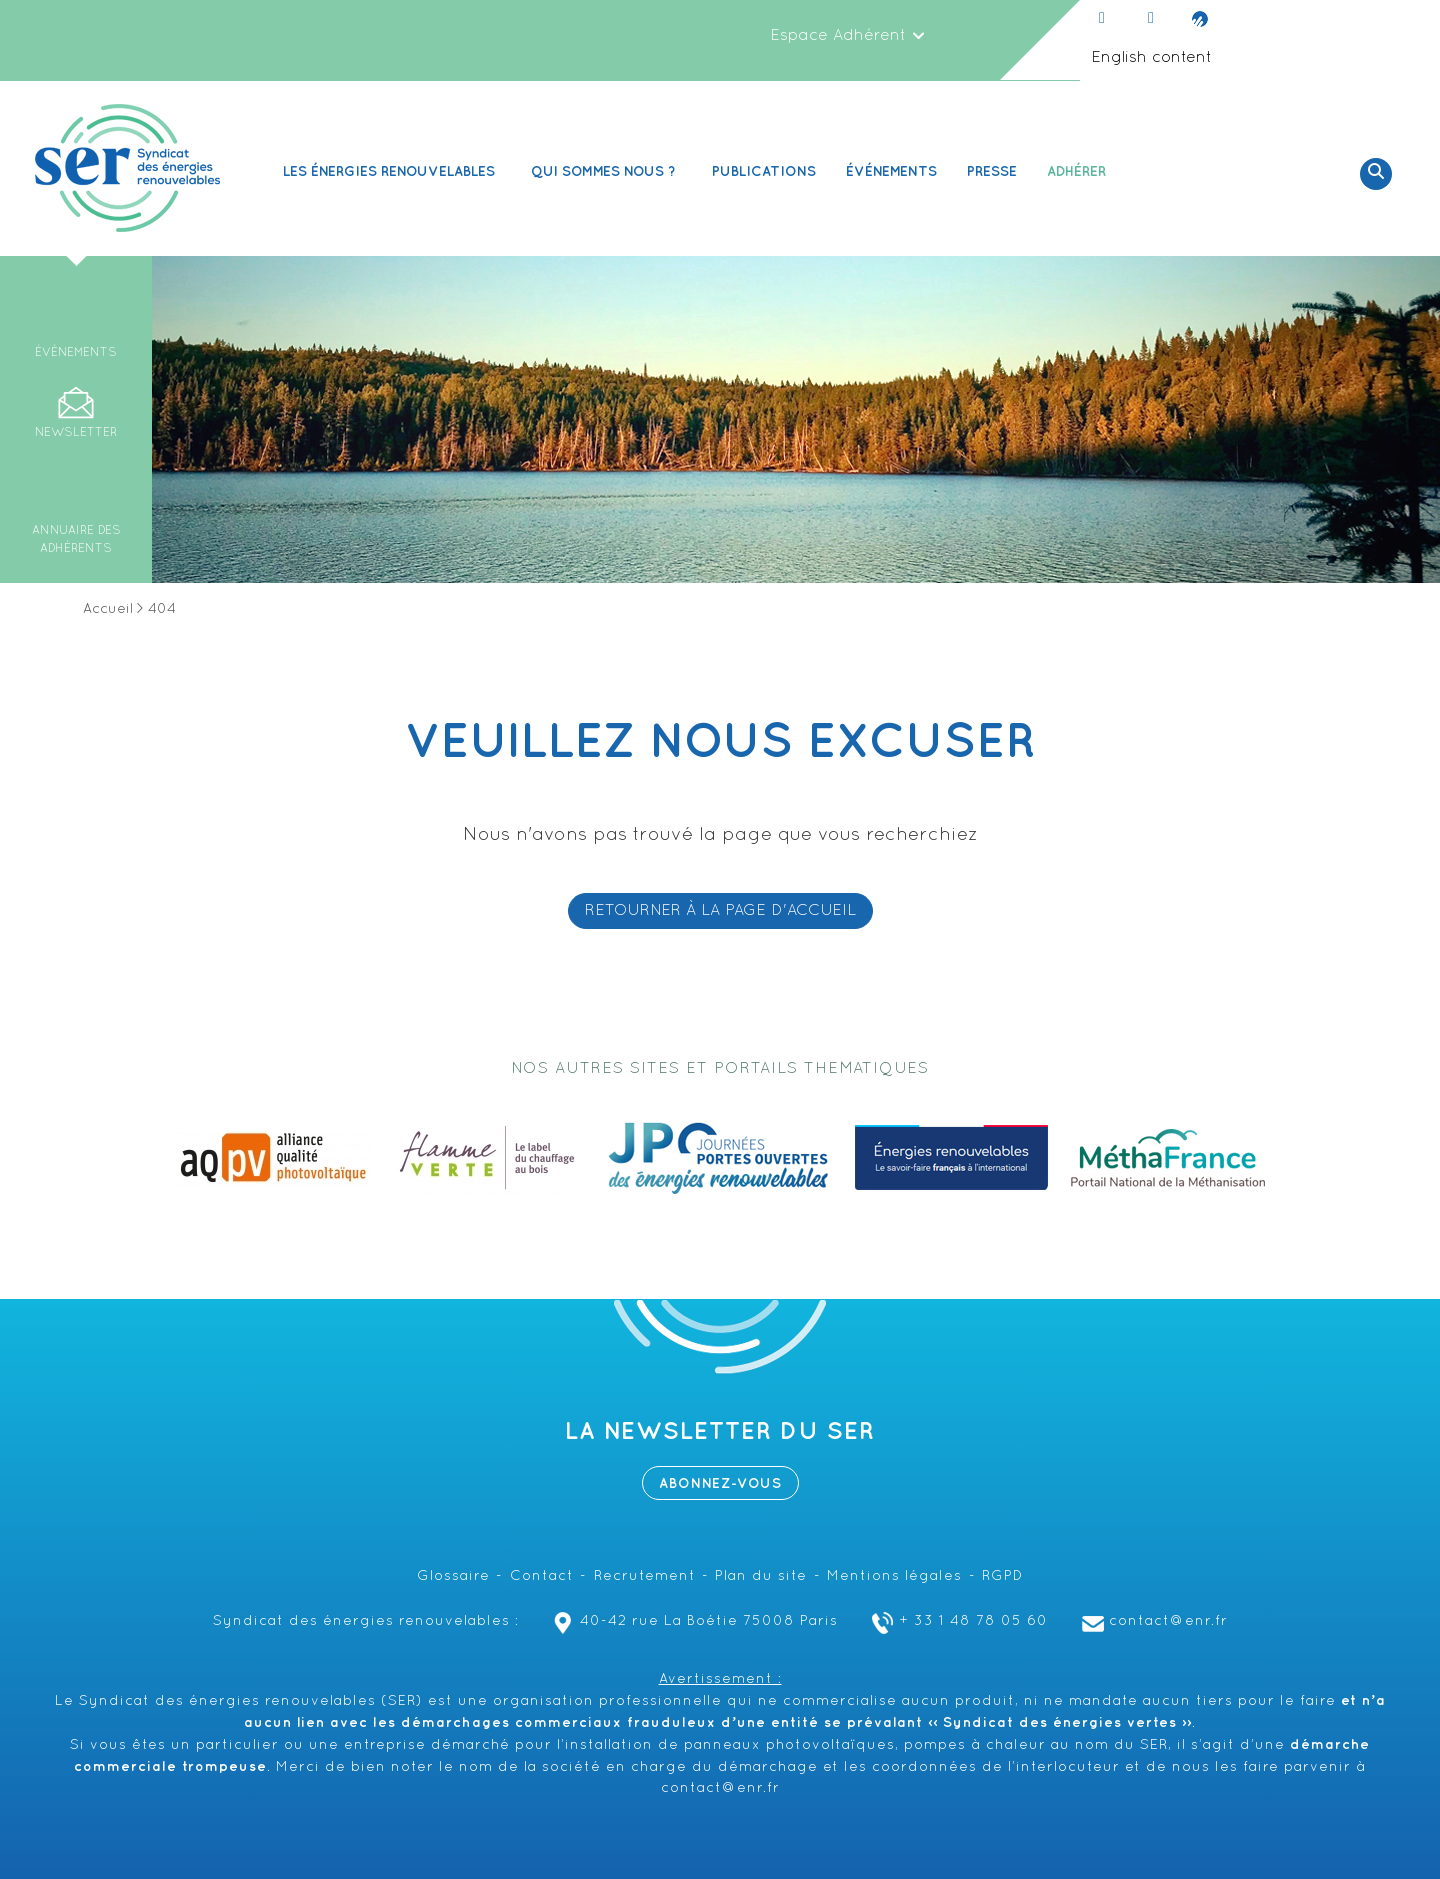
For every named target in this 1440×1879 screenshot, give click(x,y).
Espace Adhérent (848, 36)
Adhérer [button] (1079, 171)
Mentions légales (894, 1576)
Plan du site (761, 1576)
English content (1151, 58)
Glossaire (453, 1576)
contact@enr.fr (1152, 1621)
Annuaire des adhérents (76, 540)
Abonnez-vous (720, 1483)
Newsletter (76, 433)
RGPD (1002, 1576)
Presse (992, 171)
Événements (891, 171)
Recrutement (645, 1576)
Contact (542, 1576)
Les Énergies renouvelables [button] (392, 171)
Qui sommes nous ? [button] (606, 171)
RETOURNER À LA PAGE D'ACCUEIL (720, 911)
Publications (764, 171)
